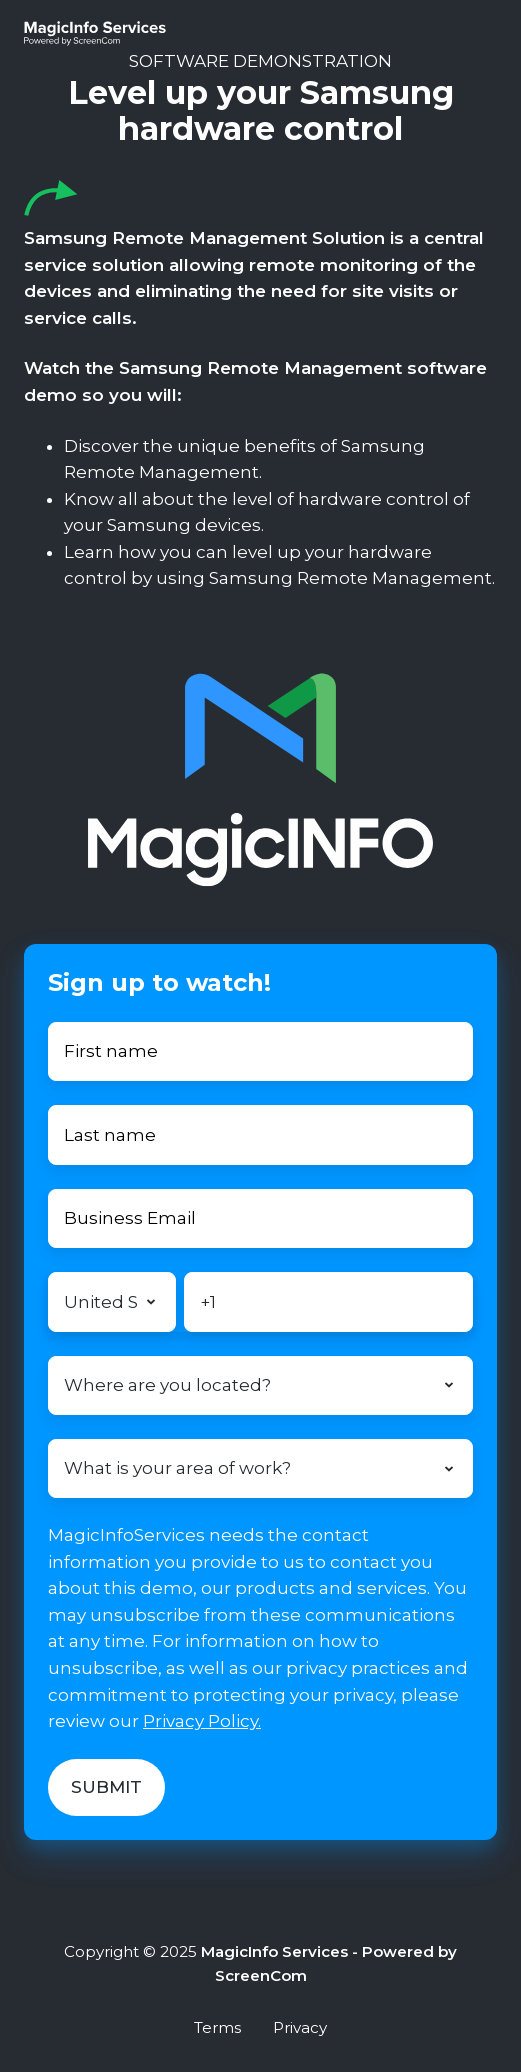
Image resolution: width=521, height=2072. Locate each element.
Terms (217, 2027)
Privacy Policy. (202, 1721)
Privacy (300, 2027)
